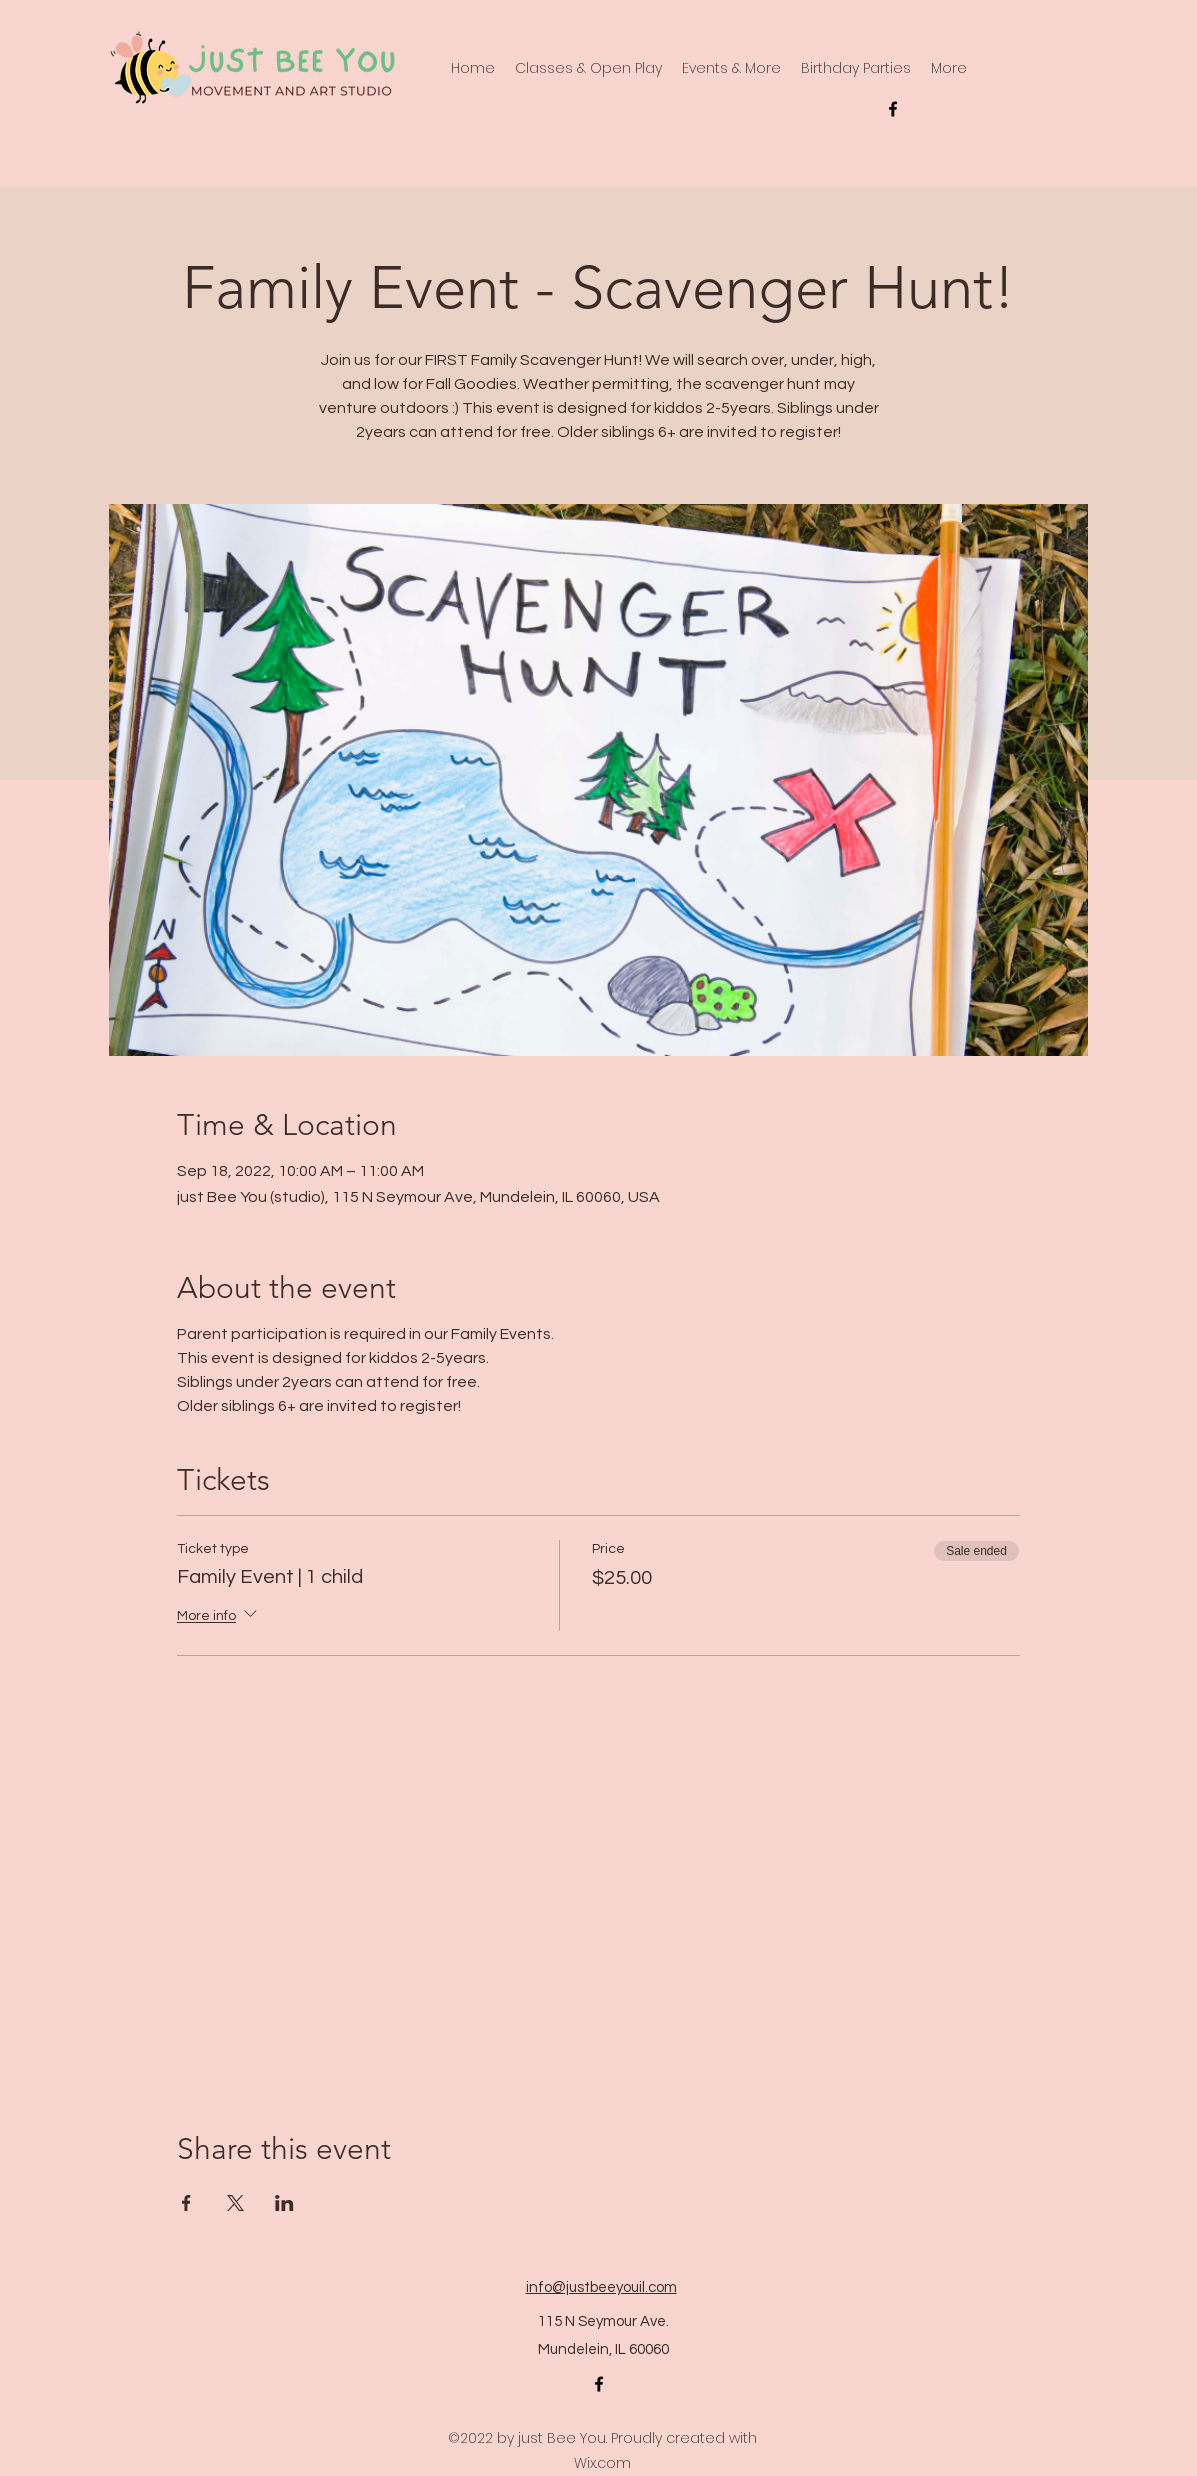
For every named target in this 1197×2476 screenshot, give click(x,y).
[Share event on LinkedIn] (284, 2203)
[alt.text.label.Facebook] (893, 109)
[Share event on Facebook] (186, 2203)
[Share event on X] (235, 2203)
